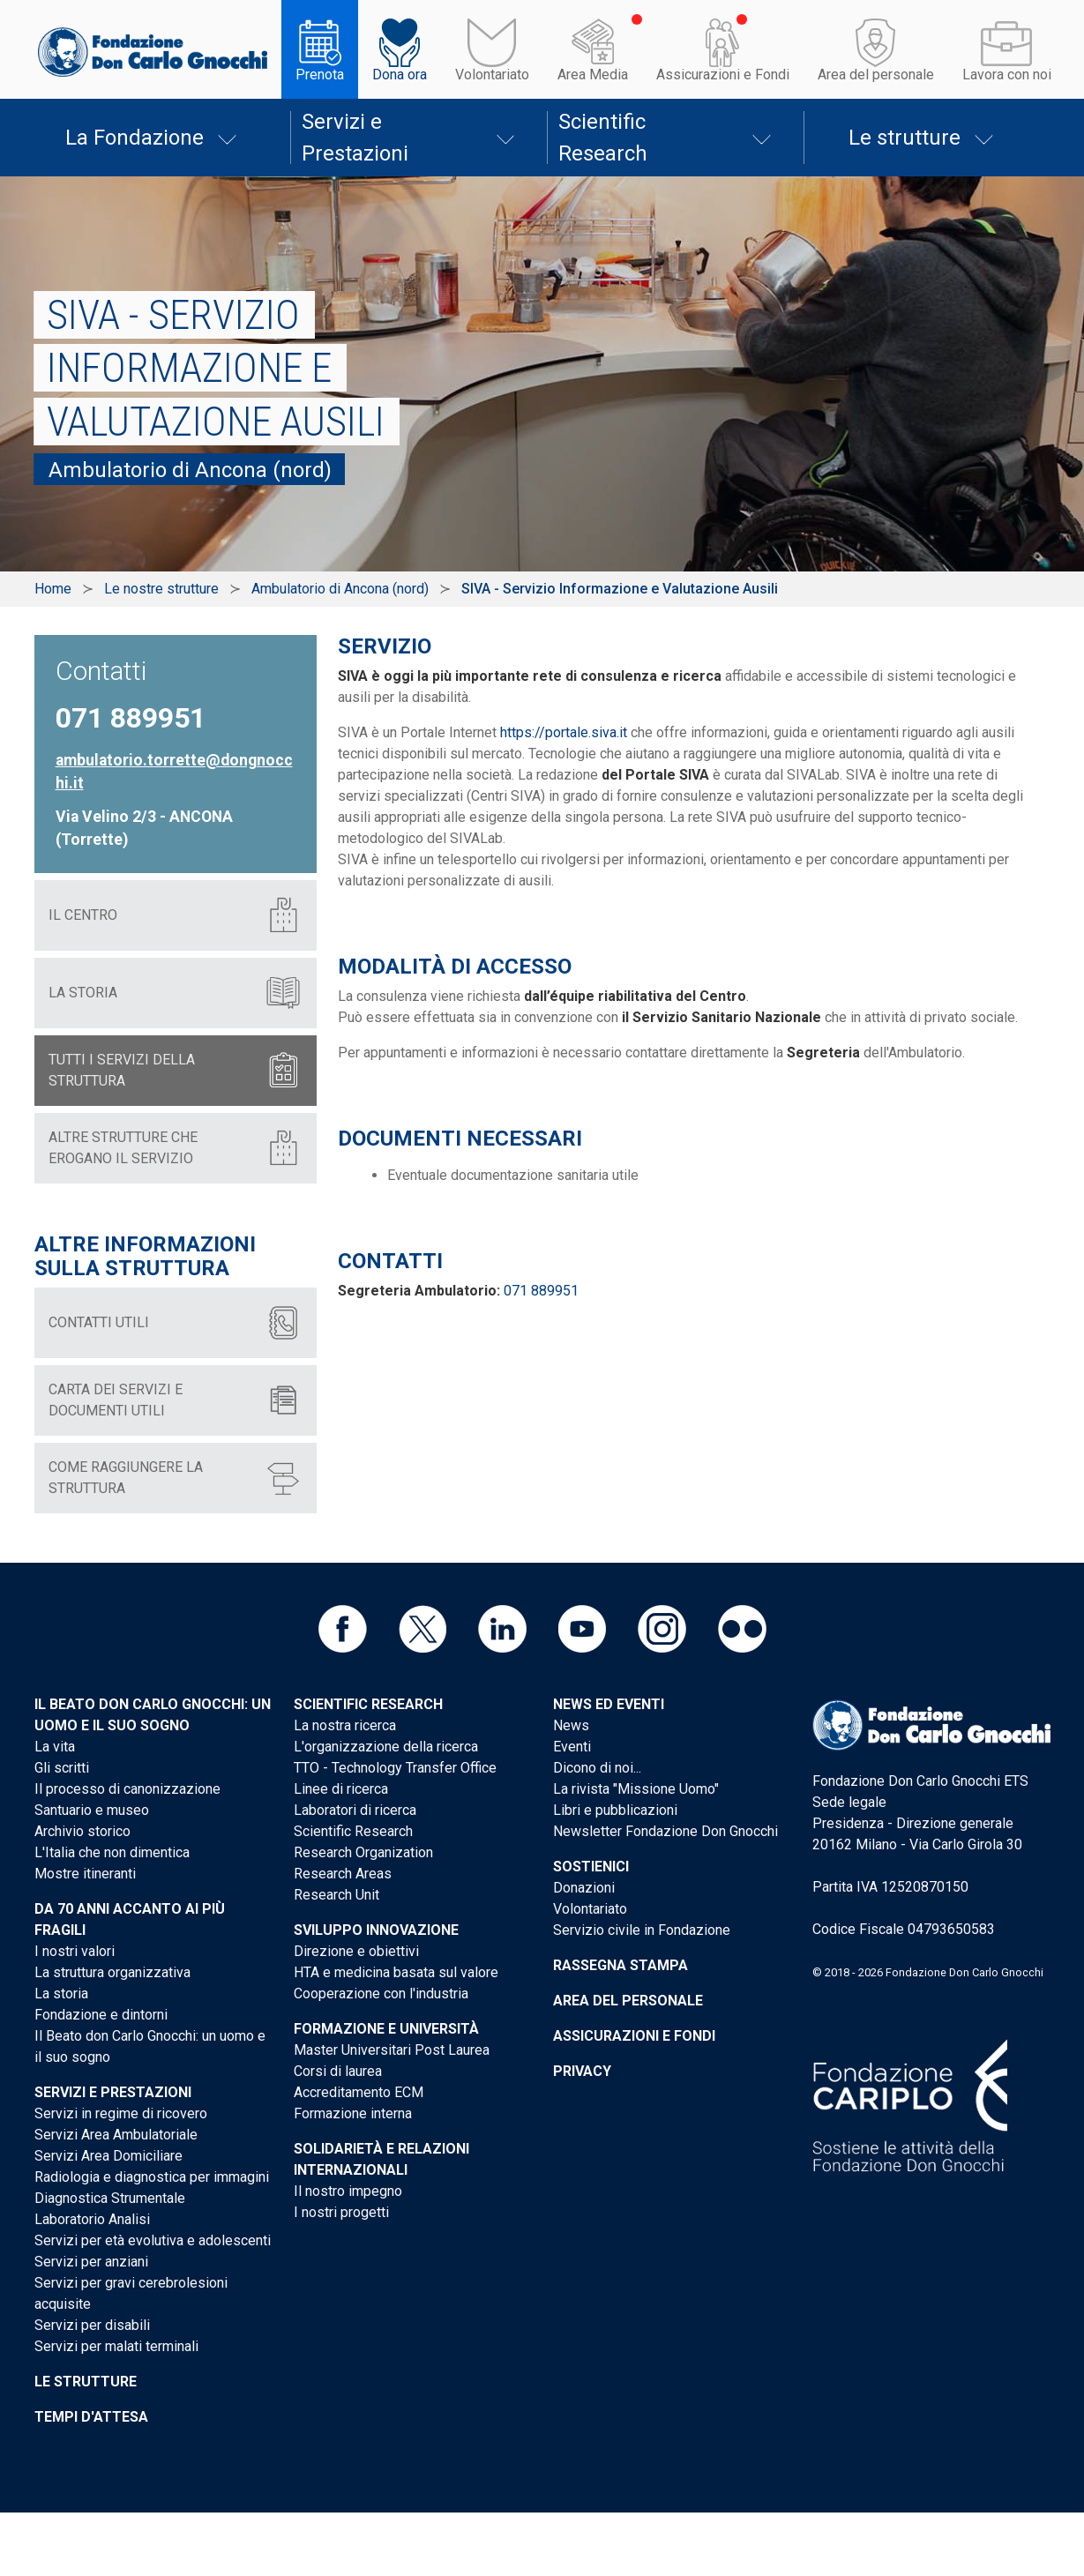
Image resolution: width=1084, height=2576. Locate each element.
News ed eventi (608, 1704)
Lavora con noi (1006, 74)
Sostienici (591, 1866)
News (571, 1725)
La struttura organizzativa (112, 1972)
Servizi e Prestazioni (355, 137)
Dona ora (399, 74)
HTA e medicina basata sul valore (396, 1972)
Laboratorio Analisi (92, 2219)
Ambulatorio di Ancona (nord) (340, 588)
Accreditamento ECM (358, 2092)
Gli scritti (61, 1767)
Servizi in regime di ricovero (120, 2113)
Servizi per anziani (91, 2261)
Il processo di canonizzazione (127, 1789)
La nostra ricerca (345, 1725)
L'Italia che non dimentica (112, 1852)
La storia (61, 1993)
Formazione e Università (386, 2028)
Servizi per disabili (92, 2325)
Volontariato (492, 74)
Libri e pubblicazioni (615, 1810)
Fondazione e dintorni (101, 2014)
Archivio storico (82, 1831)
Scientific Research (602, 137)
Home (52, 588)
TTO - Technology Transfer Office (395, 1767)
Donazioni (584, 1887)
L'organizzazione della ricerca (386, 1746)
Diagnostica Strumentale (109, 2198)
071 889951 (541, 1290)
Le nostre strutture (161, 588)
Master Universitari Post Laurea (392, 2050)
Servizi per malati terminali (116, 2346)
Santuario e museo (91, 1810)
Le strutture (905, 137)
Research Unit (336, 1894)
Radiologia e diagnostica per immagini (151, 2177)
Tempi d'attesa (91, 2416)
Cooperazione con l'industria (381, 1993)
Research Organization (363, 1852)
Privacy (582, 2071)
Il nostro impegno (348, 2191)
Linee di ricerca (341, 1789)
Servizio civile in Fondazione (641, 1930)
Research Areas (343, 1873)
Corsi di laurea (338, 2071)
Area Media (592, 74)
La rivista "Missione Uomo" (636, 1789)
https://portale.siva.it (563, 732)
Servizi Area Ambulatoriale (116, 2134)
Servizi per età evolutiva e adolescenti (152, 2240)
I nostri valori (74, 1951)
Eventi (572, 1746)
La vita (54, 1746)
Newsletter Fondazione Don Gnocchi (665, 1831)
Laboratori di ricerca (355, 1810)
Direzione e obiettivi (356, 1951)
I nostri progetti (341, 2212)
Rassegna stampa (620, 1965)
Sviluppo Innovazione (376, 1930)
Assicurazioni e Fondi (722, 74)
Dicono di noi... (597, 1767)
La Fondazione (134, 137)
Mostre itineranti (85, 1873)
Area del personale (876, 74)
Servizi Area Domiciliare (108, 2155)
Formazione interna (353, 2113)
